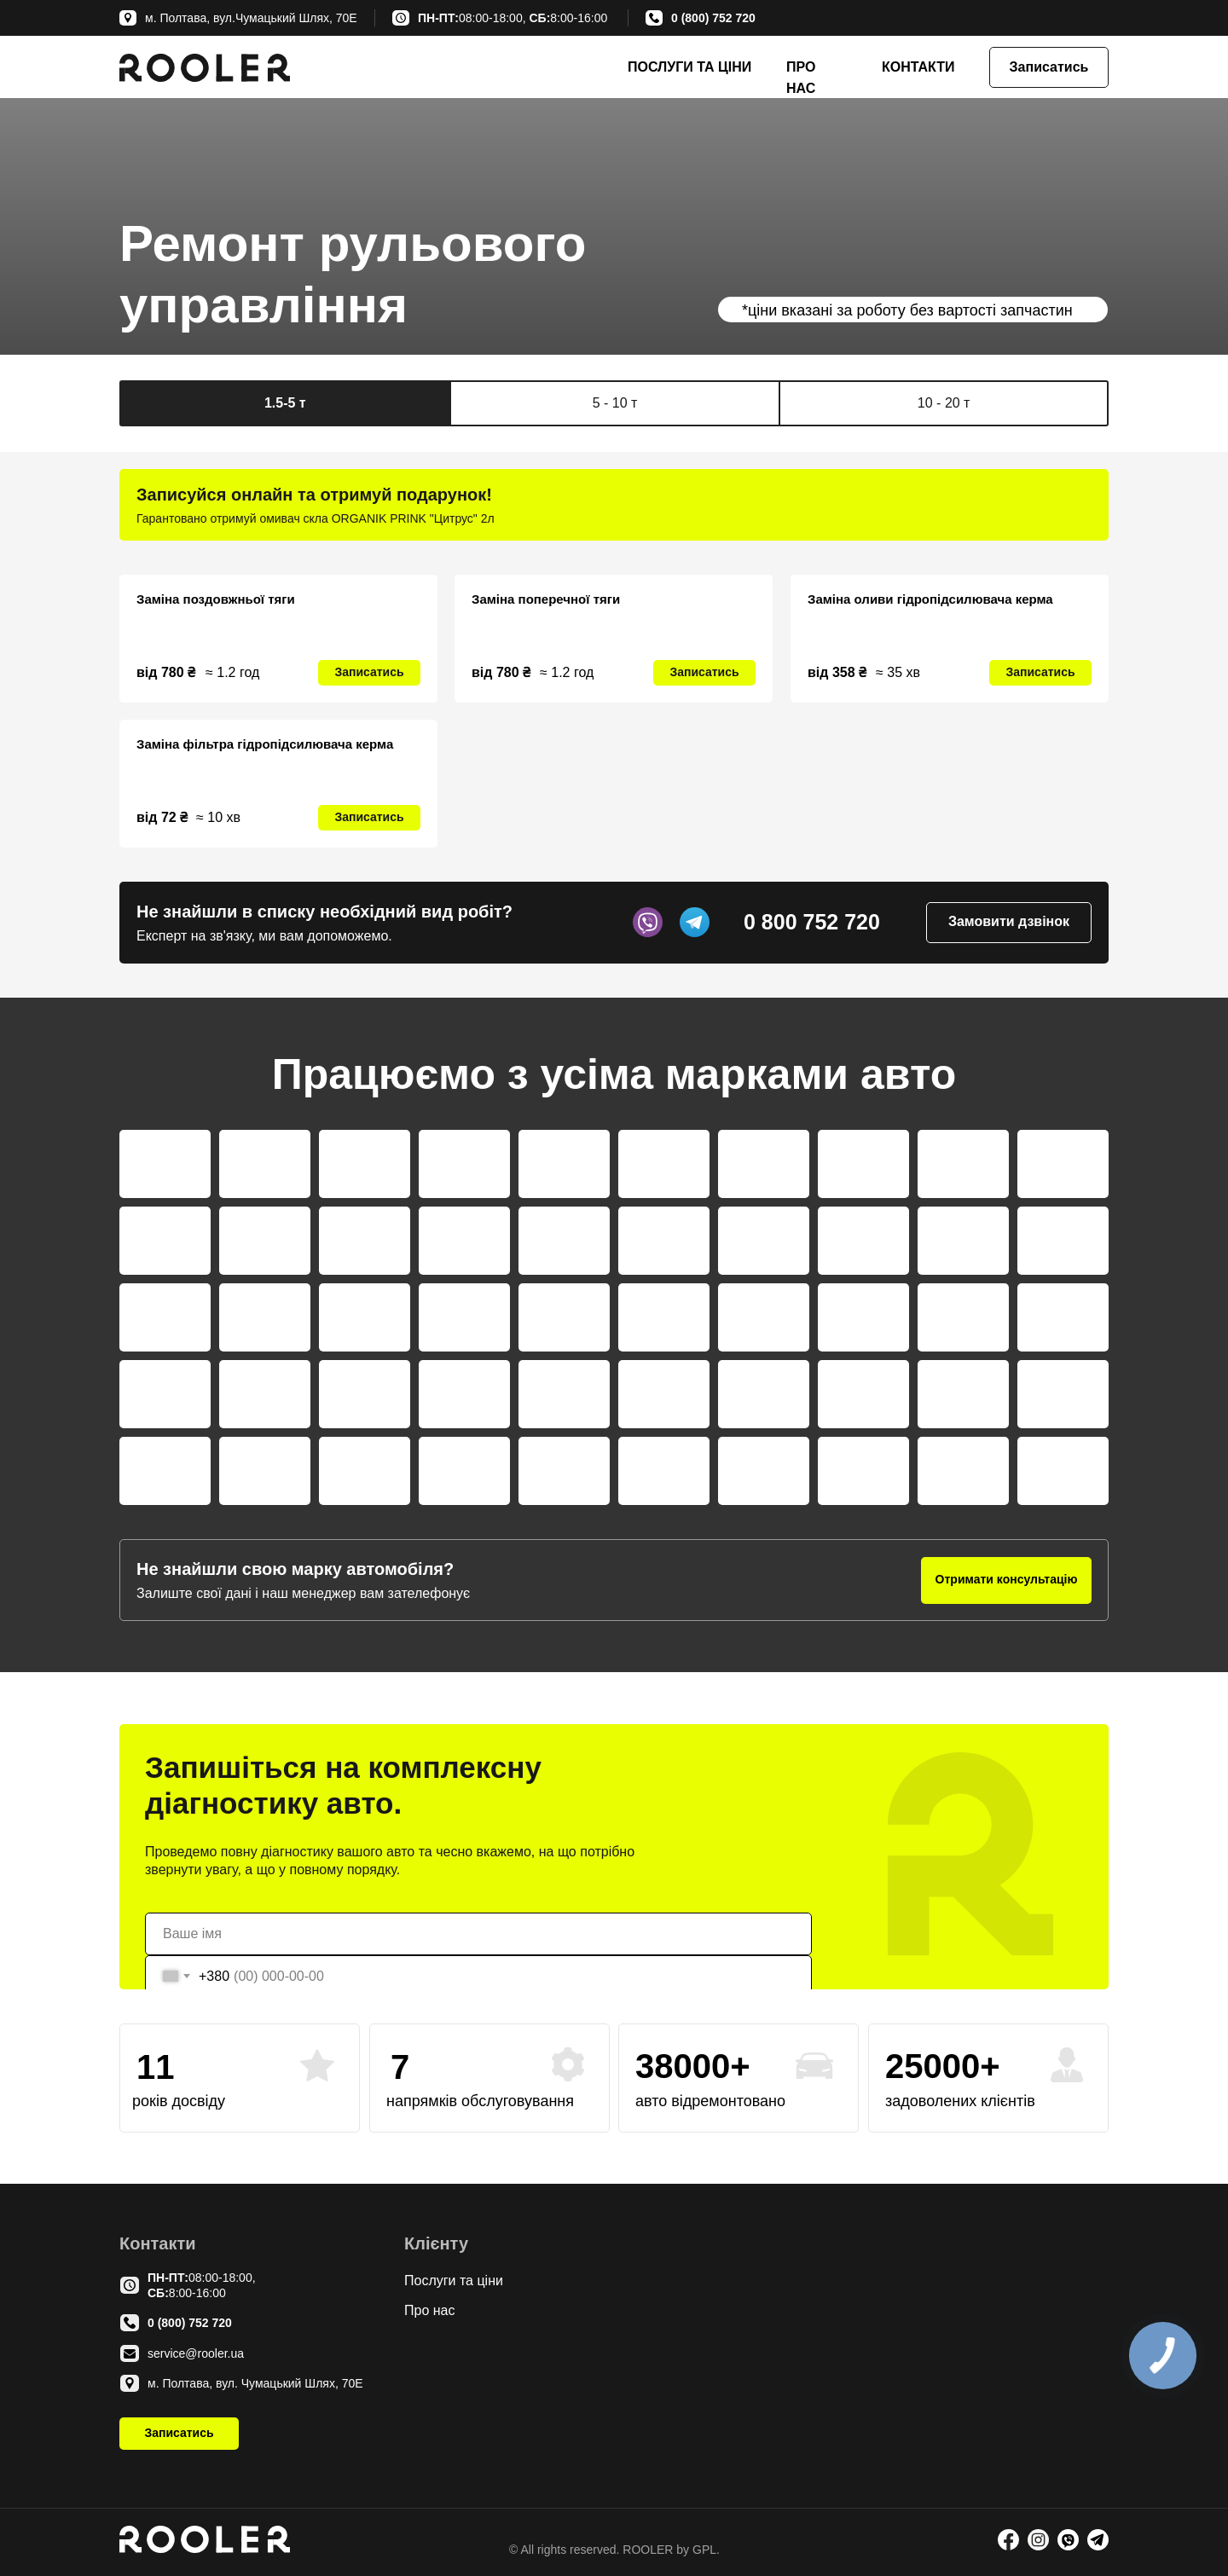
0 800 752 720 (812, 922)
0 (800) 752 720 (713, 18)
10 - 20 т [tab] (944, 403)
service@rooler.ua (196, 2353)
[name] (478, 1934)
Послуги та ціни (453, 2280)
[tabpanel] (614, 505)
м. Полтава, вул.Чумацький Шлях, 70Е (251, 18)
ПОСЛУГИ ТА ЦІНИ (689, 67)
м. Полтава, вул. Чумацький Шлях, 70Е (255, 2383)
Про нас (429, 2310)
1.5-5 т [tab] (285, 403)
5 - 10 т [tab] (615, 403)
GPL (702, 2549)
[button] (1049, 67)
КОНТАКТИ (918, 67)
